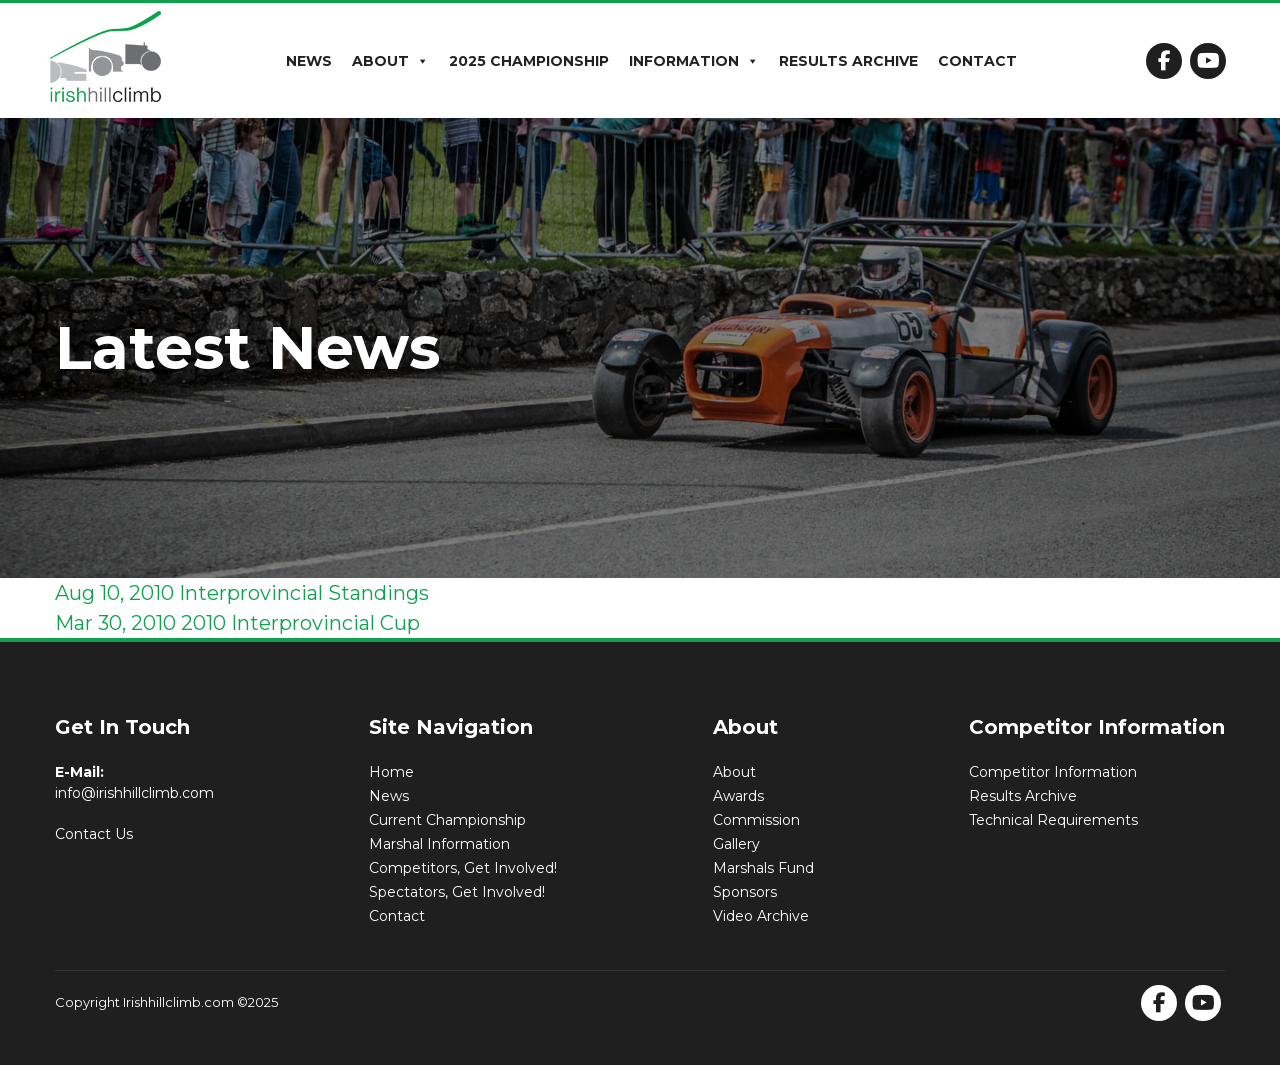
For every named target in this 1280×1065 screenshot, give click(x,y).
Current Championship (447, 820)
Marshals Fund (763, 868)
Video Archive (761, 916)
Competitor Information (1053, 772)
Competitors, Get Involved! (463, 868)
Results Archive (848, 61)
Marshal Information (439, 844)
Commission (756, 820)
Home (391, 772)
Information (694, 61)
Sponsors (745, 892)
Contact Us (94, 834)
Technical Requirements (1053, 820)
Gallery (736, 844)
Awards (738, 796)
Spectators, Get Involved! (457, 892)
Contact (977, 61)
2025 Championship (529, 61)
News (309, 61)
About (390, 61)
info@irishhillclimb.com (134, 793)
